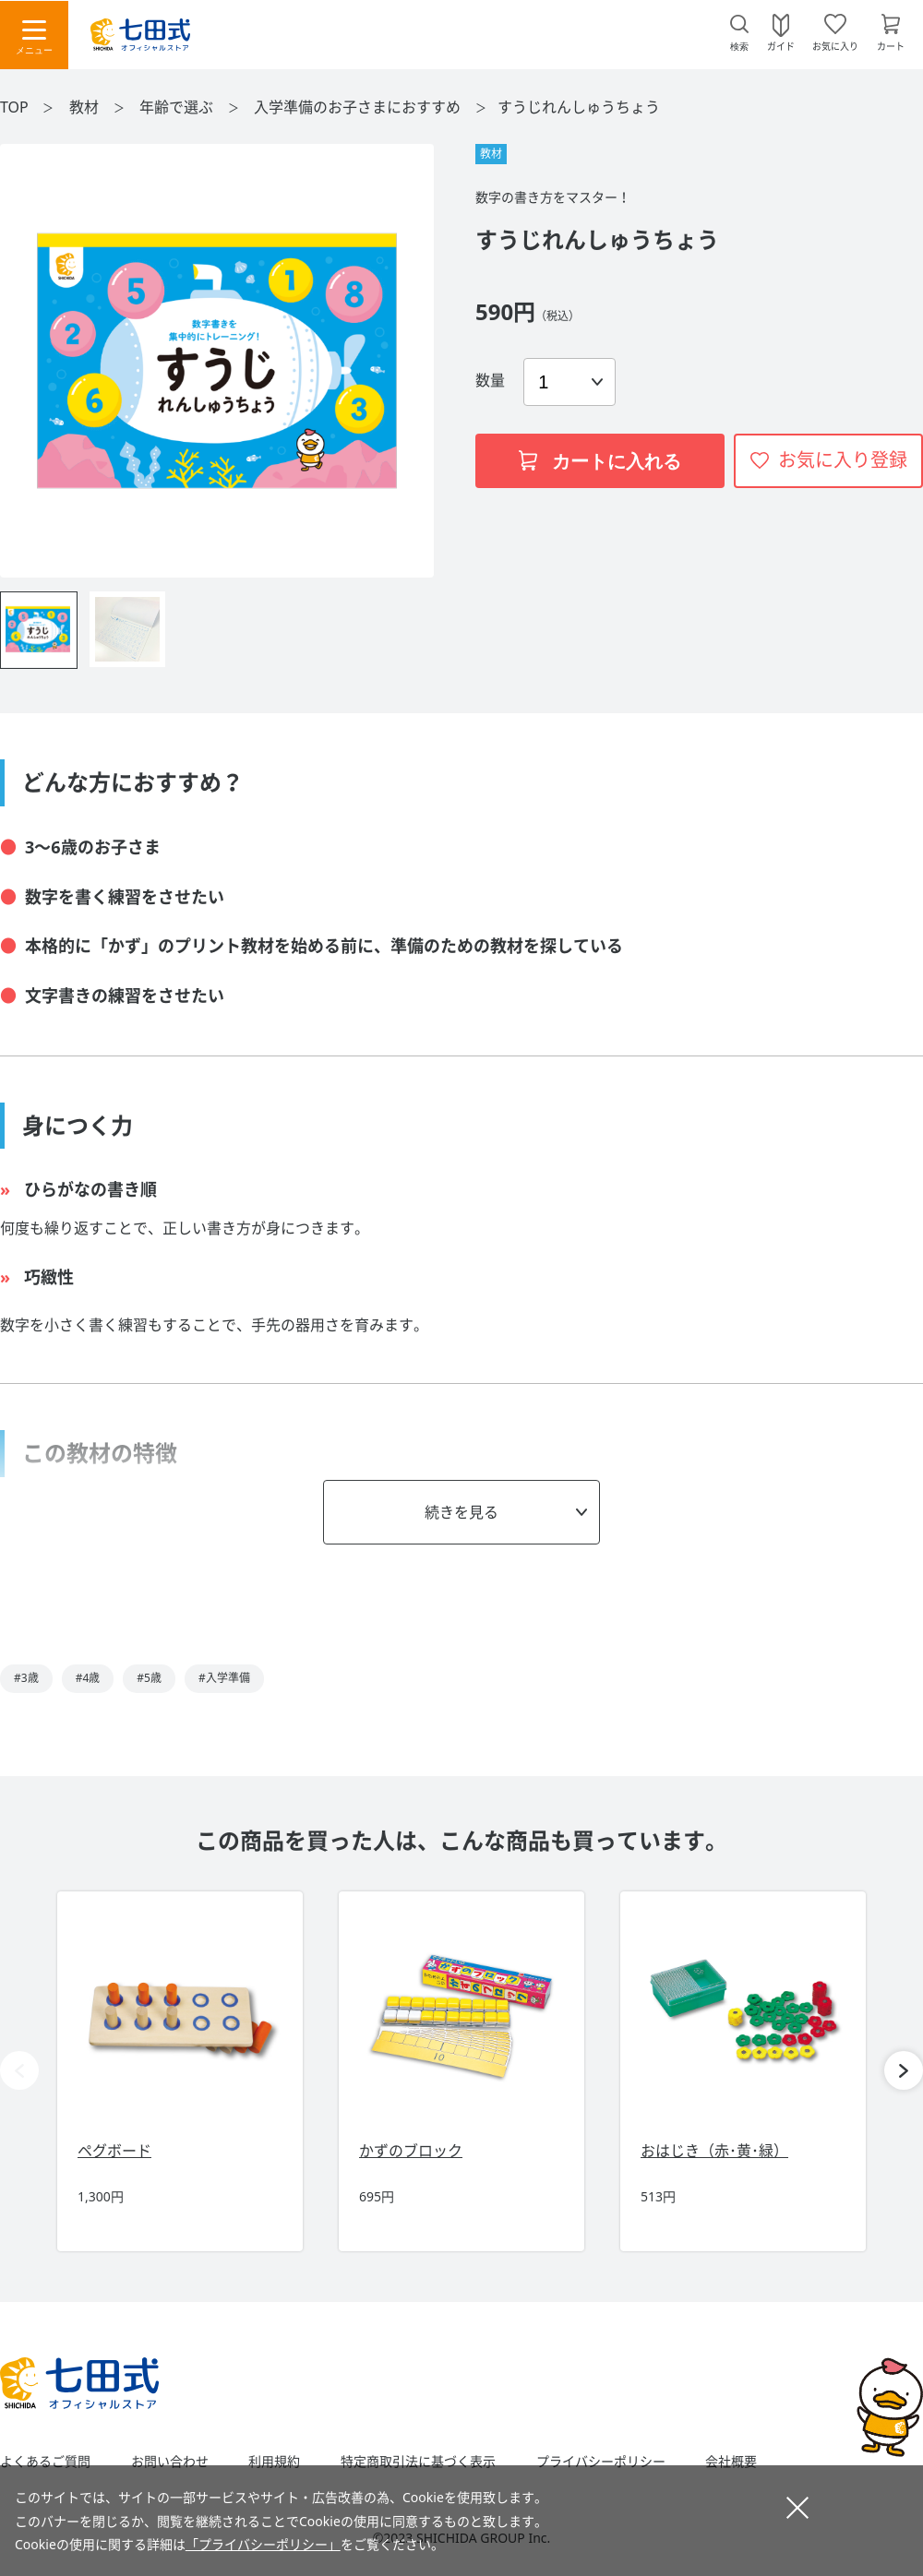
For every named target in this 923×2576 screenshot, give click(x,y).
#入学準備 (224, 1678)
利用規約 (274, 2461)
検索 (739, 47)
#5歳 (149, 1678)
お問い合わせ (170, 2461)
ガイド (781, 45)
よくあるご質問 (45, 2461)
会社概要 (731, 2461)
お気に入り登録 (842, 459)
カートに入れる (600, 461)
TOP (14, 107)
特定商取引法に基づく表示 (418, 2461)
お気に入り (835, 45)
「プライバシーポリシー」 (263, 2544)
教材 (85, 107)
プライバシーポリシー (600, 2461)
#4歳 (88, 1678)
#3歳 (26, 1678)
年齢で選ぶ (178, 107)
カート (891, 45)
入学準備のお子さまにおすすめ (359, 107)
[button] (903, 2070)
